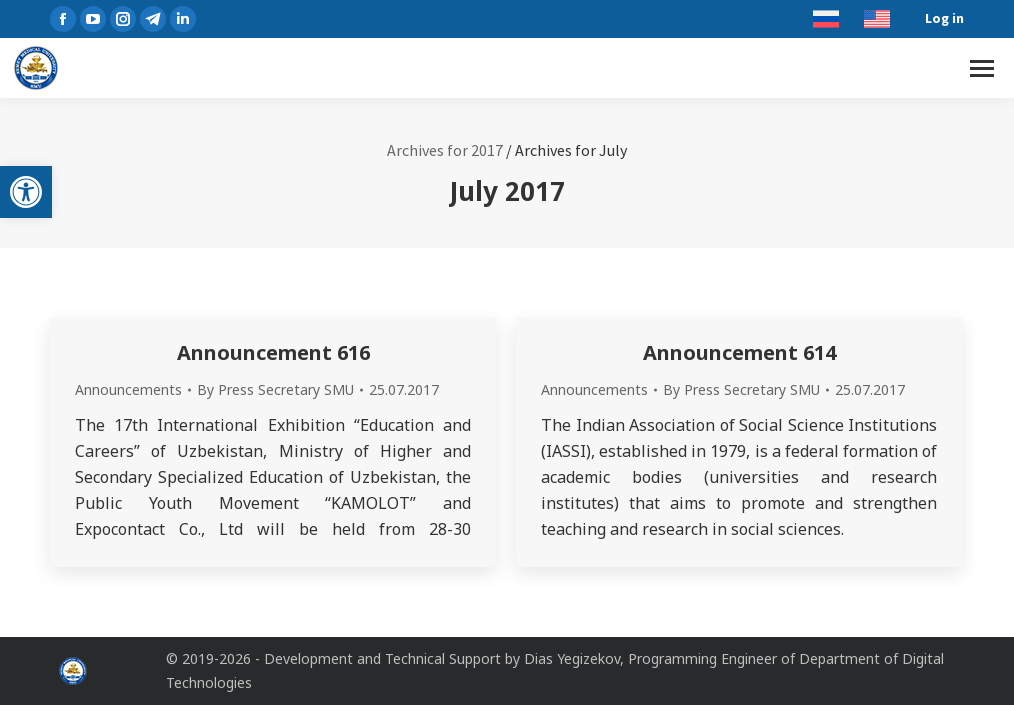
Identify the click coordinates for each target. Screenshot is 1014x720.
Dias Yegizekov (572, 658)
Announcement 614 (739, 352)
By (275, 389)
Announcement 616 (273, 352)
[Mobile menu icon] (982, 68)
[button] (26, 192)
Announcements (128, 389)
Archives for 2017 (445, 150)
